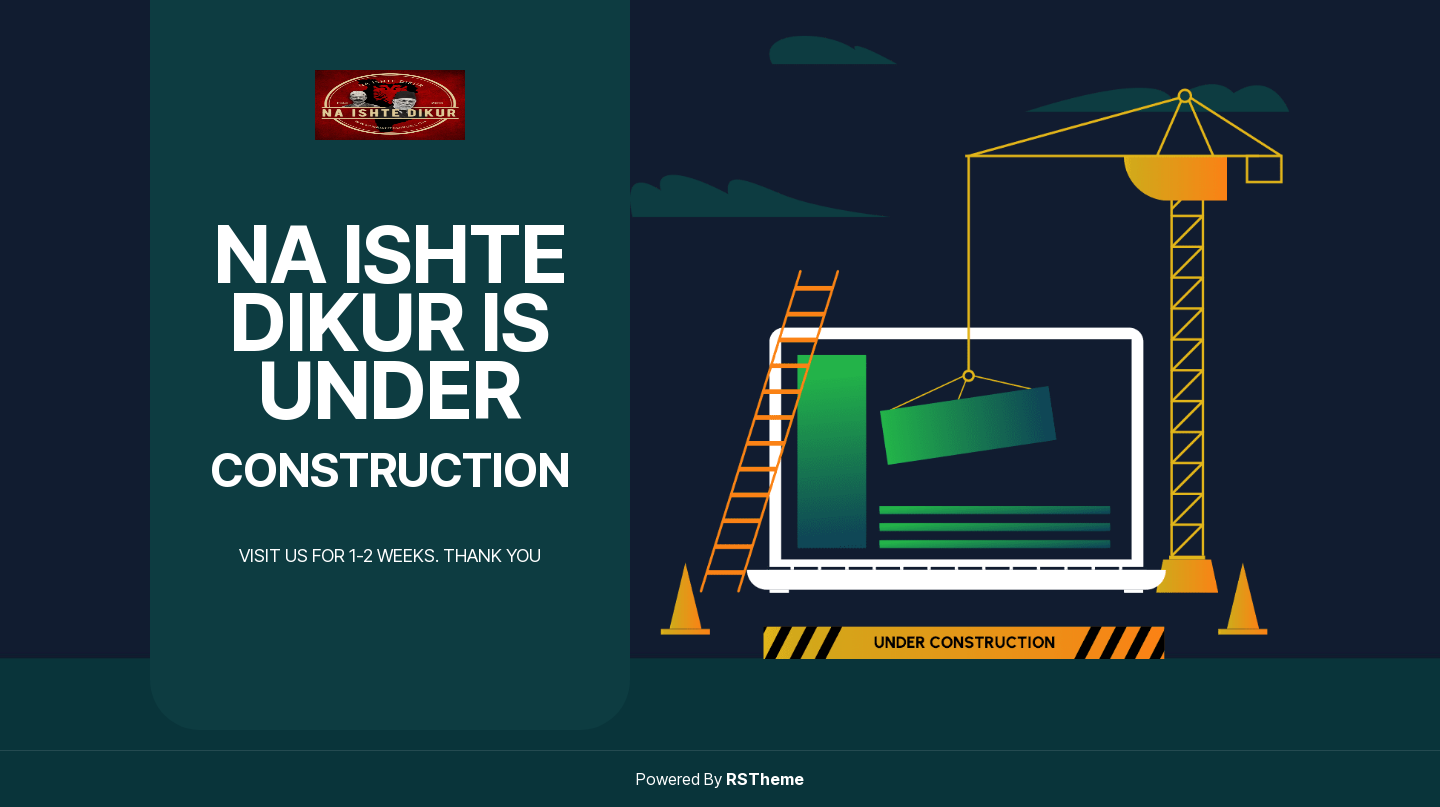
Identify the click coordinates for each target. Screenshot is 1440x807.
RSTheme (765, 779)
